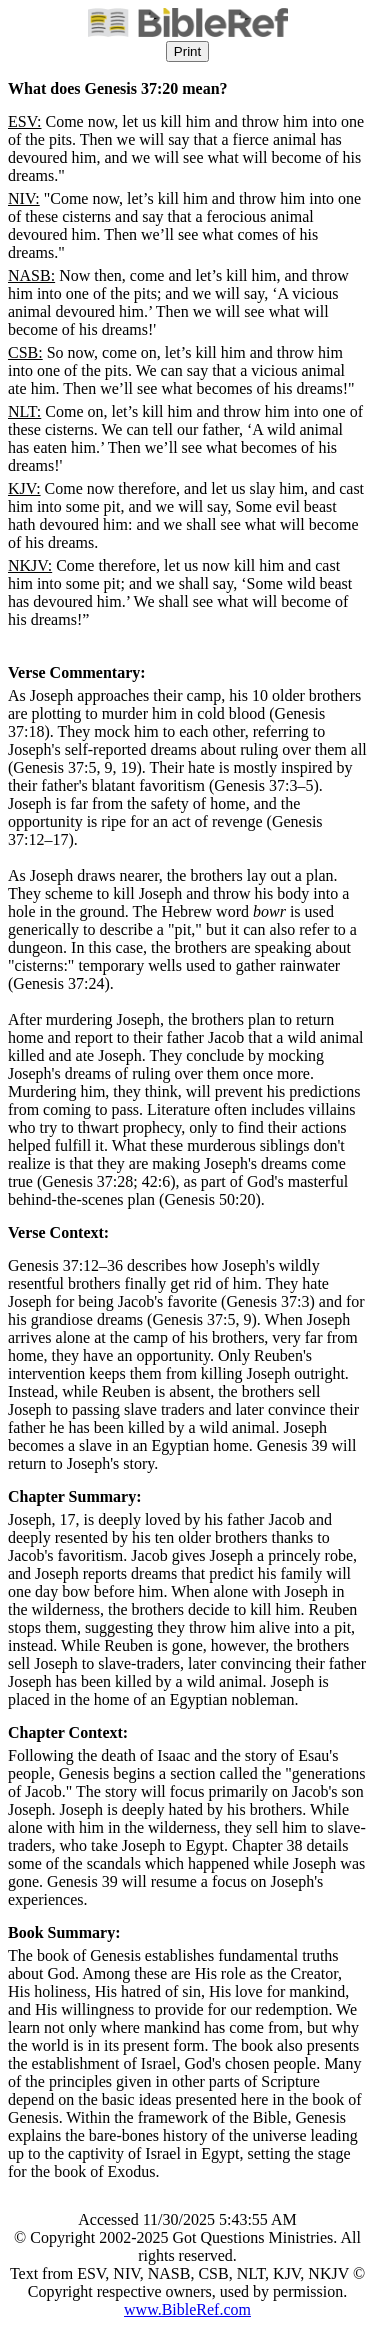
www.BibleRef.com (187, 2309)
